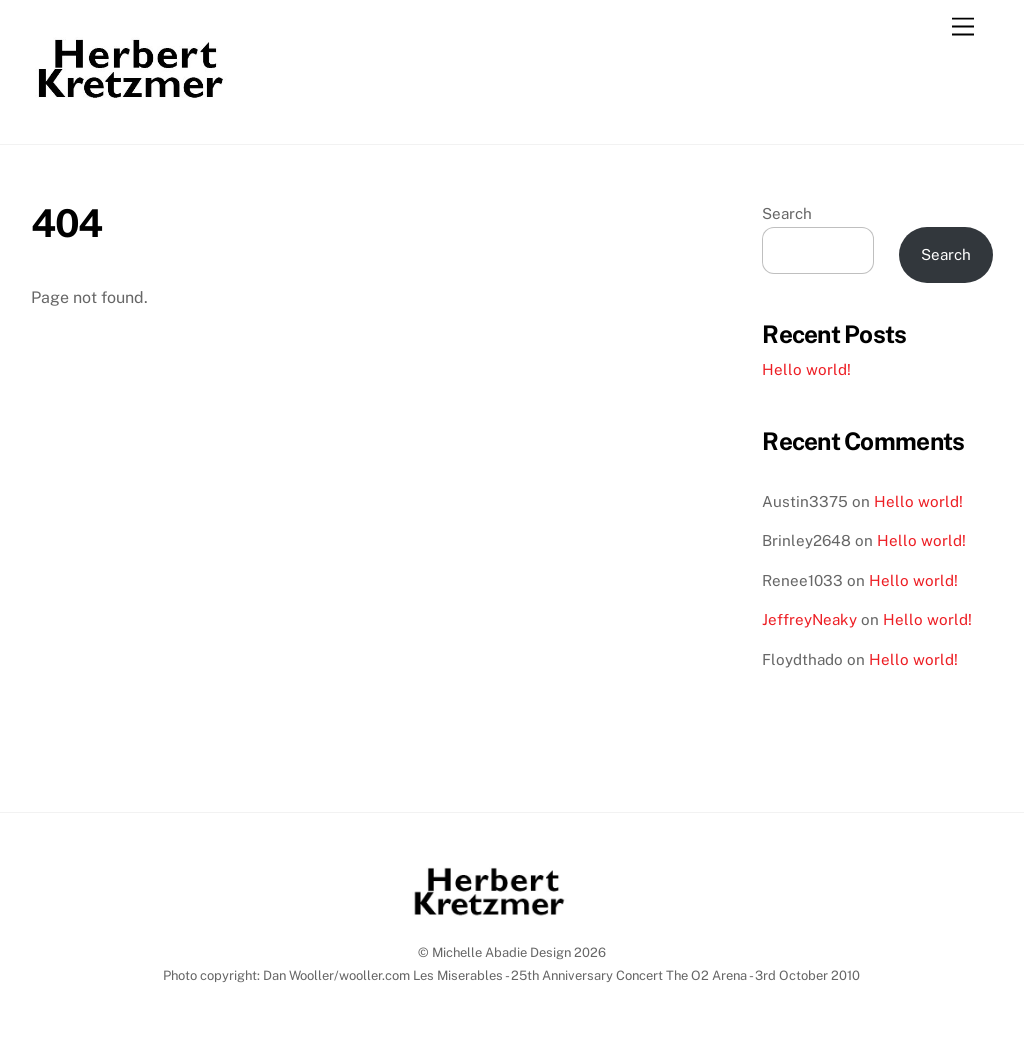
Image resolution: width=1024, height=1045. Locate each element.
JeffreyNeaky (809, 619)
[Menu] (963, 27)
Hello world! (806, 369)
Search (787, 213)
